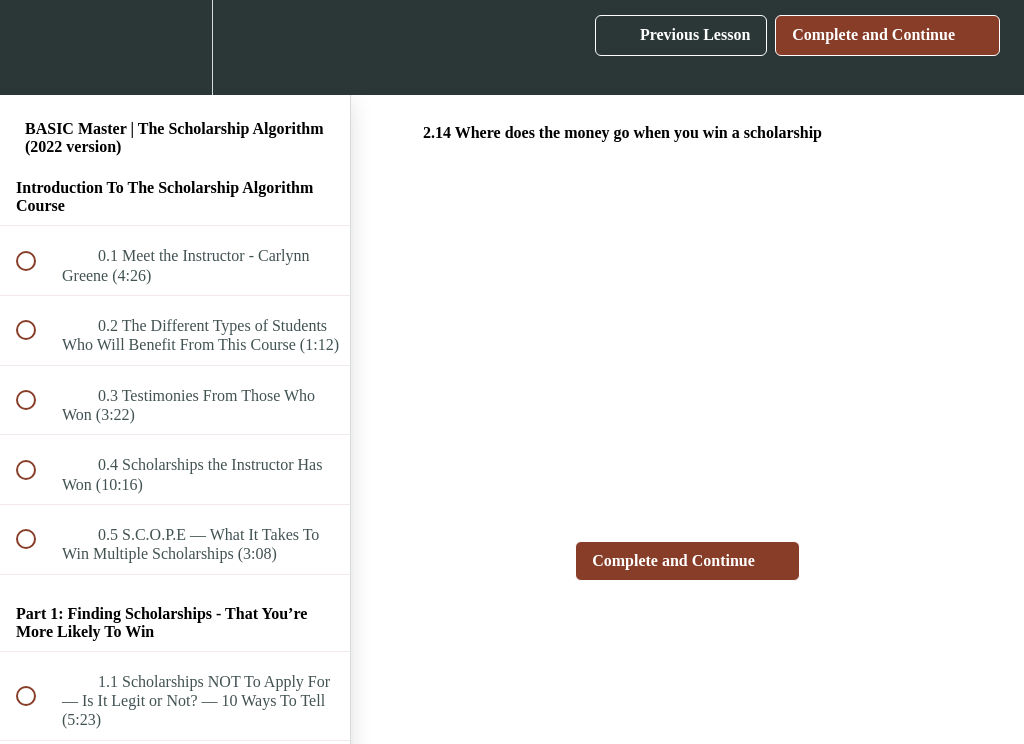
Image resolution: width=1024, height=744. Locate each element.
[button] (37, 47)
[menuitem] (175, 47)
